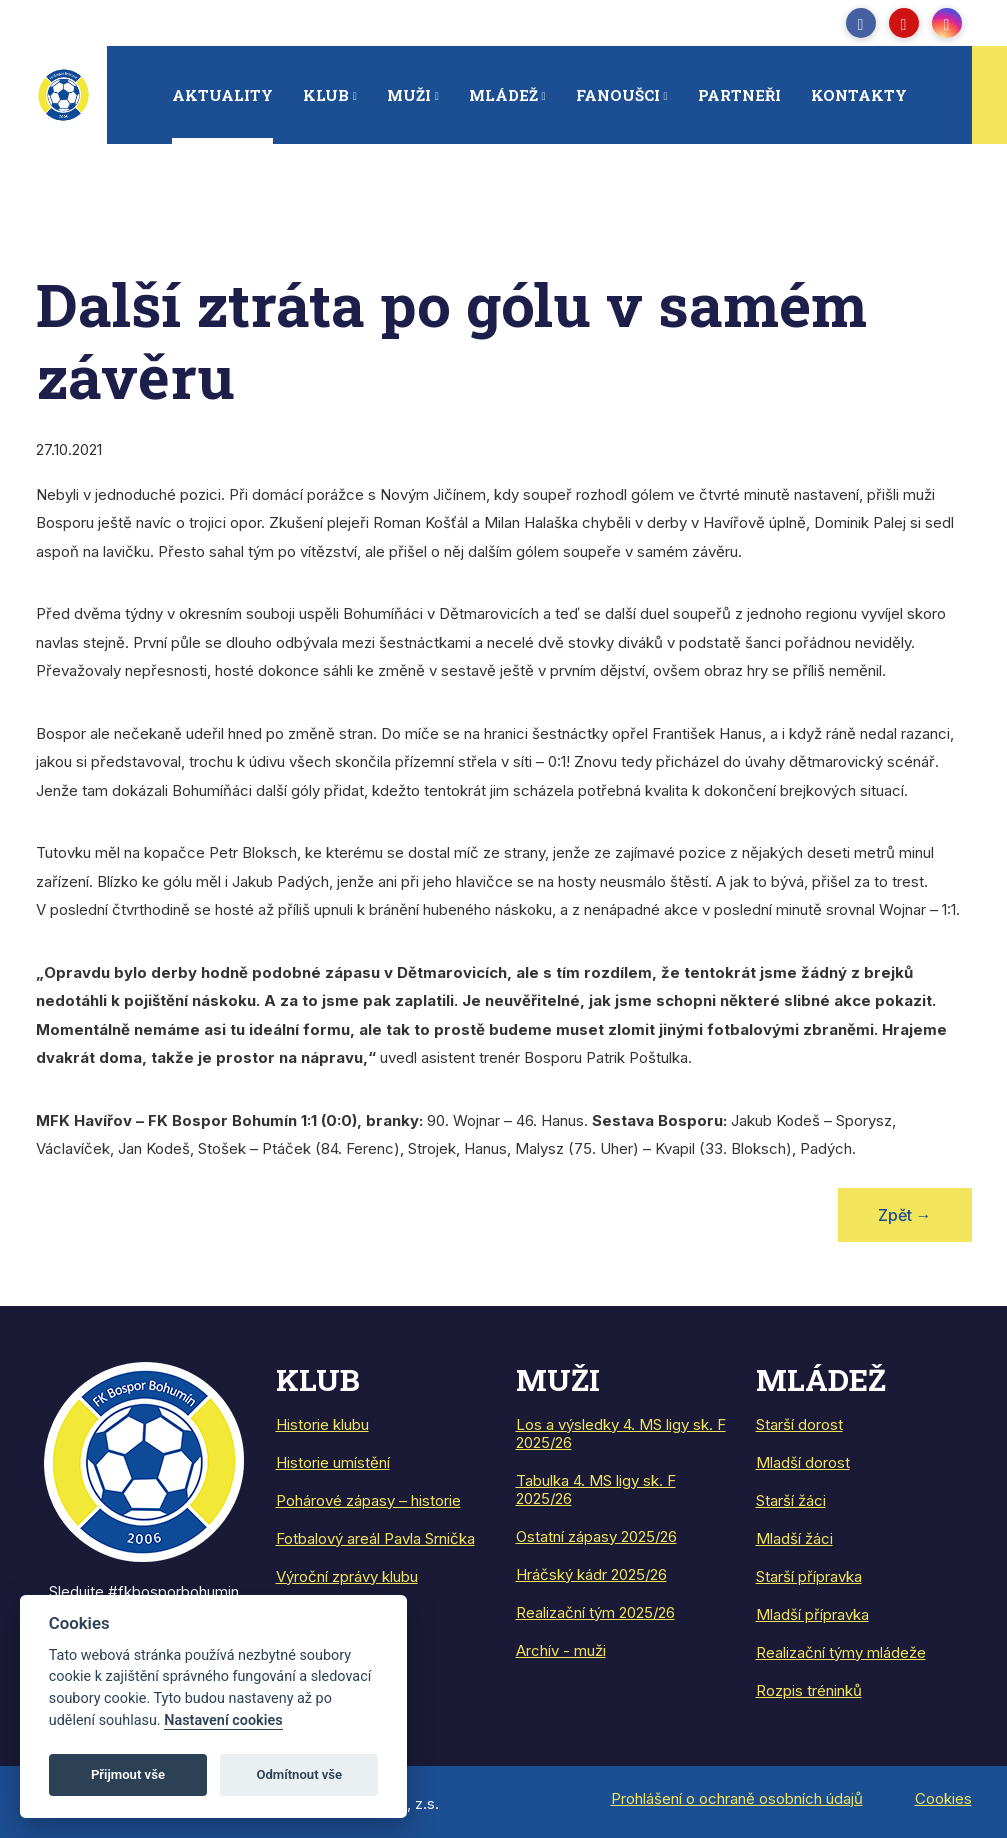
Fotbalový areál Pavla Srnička (375, 1538)
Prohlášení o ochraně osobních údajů (737, 1798)
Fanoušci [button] (618, 95)
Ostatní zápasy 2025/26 (596, 1536)
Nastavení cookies (223, 1720)
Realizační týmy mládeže (841, 1652)
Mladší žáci (794, 1538)
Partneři (739, 95)
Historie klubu (322, 1424)
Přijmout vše (128, 1774)
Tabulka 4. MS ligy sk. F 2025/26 (596, 1489)
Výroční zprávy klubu (347, 1576)
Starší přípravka (809, 1576)
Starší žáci (791, 1500)
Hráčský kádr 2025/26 (591, 1574)
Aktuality (222, 95)
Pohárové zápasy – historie (368, 1500)
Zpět (905, 1215)
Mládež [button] (503, 95)
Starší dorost (799, 1424)
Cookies (943, 1798)
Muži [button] (409, 95)
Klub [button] (326, 95)
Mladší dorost (803, 1462)
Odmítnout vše (299, 1774)
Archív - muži (561, 1650)
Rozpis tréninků (809, 1690)
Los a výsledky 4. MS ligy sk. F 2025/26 (621, 1433)
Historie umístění (333, 1462)
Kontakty (859, 95)
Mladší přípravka (812, 1614)
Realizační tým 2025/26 (595, 1612)
